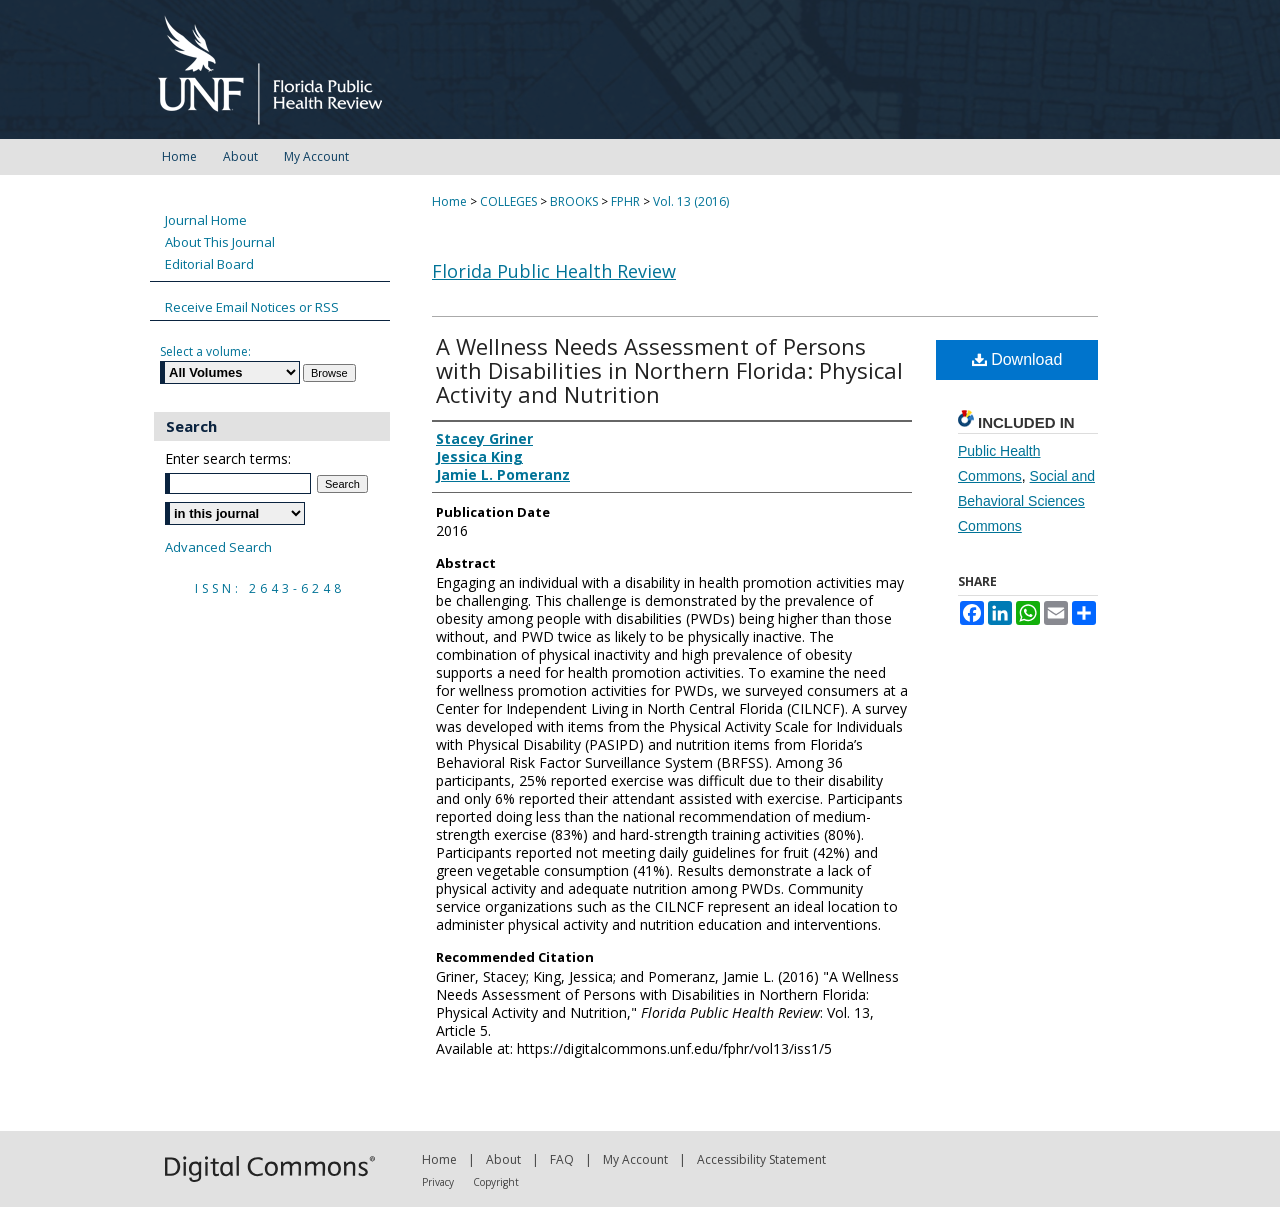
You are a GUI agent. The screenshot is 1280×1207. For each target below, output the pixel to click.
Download (1017, 359)
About (503, 1159)
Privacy (438, 1182)
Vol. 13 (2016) (691, 201)
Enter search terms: (228, 458)
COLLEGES (508, 201)
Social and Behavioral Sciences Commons (1026, 501)
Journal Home (206, 220)
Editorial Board (209, 264)
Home (449, 201)
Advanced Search (218, 547)
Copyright (496, 1182)
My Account (635, 1159)
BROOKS (574, 201)
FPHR (625, 201)
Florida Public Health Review (554, 271)
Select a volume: (205, 351)
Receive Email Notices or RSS (252, 307)
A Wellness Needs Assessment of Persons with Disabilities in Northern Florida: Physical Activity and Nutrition (669, 370)
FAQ (562, 1159)
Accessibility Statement (761, 1159)
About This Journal (220, 242)
